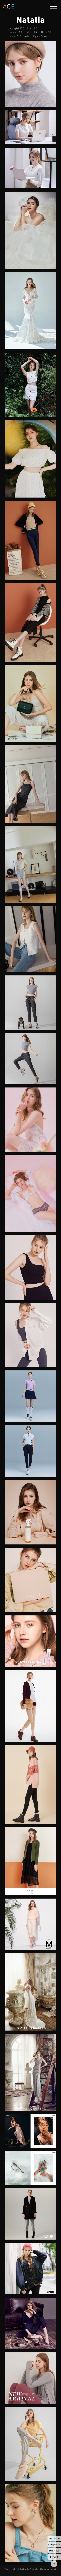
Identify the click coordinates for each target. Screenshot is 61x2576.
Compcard (54, 2544)
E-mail (54, 2557)
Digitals (54, 2550)
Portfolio (54, 2538)
